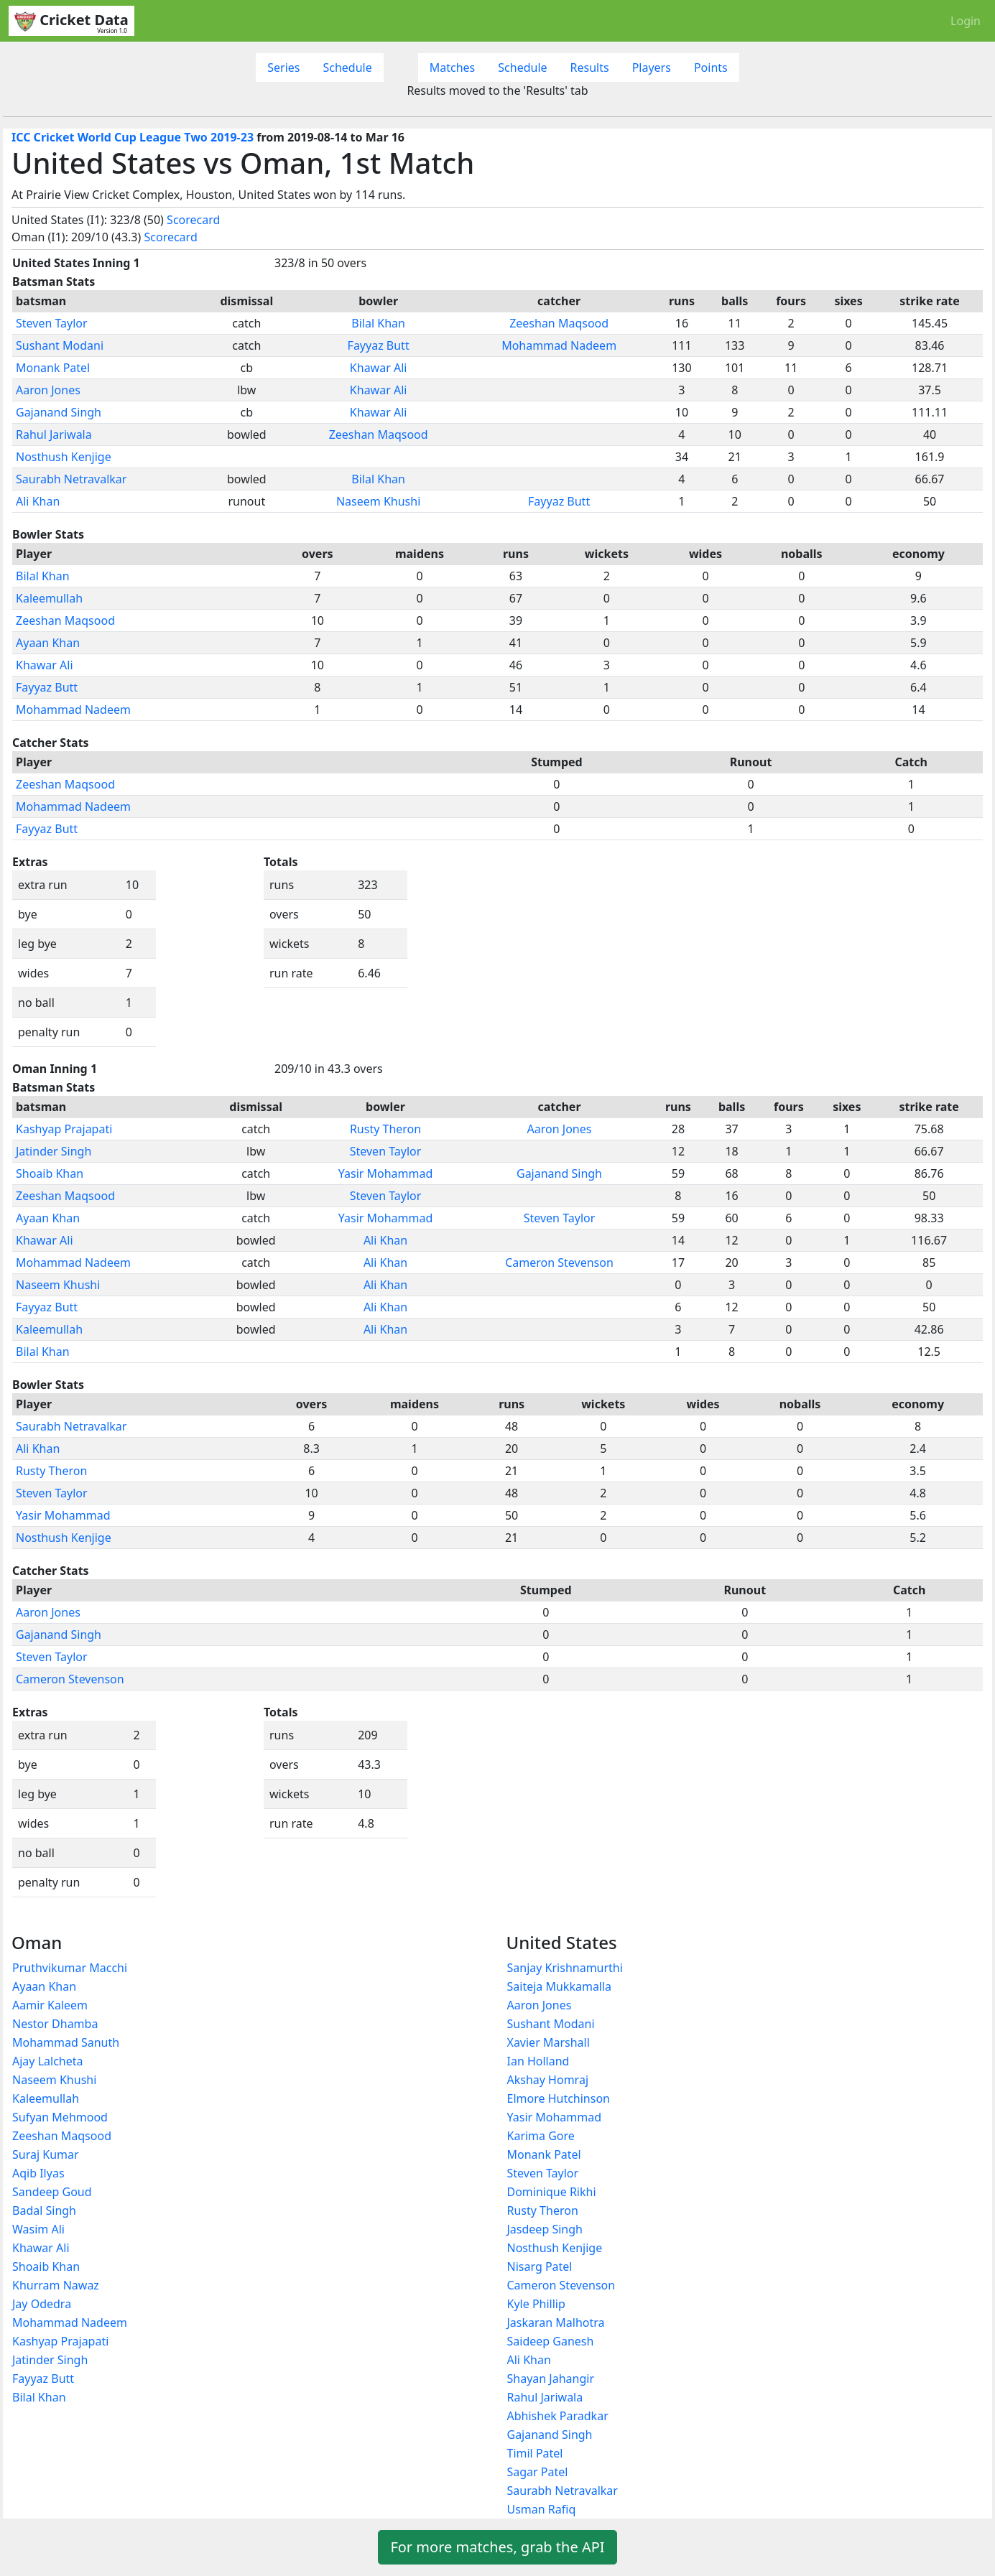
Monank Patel (53, 368)
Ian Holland (538, 2061)
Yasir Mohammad (385, 1173)
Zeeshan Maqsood (558, 323)
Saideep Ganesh (550, 2341)
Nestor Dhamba (55, 2024)
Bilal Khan (378, 323)
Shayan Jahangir (551, 2378)
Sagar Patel (537, 2472)
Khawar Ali (378, 368)
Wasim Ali (38, 2229)
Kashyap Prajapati (64, 1129)
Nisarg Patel (540, 2266)
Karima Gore (541, 2136)
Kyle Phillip (536, 2304)
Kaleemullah (49, 598)
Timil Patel (535, 2453)
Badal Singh (44, 2210)
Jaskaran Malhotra (556, 2322)
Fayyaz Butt (378, 345)
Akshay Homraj (548, 2080)
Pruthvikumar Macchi (69, 1968)
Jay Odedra (41, 2304)
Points (711, 67)
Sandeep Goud (52, 2192)
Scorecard (193, 220)
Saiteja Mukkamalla (559, 1986)
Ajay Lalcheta (47, 2061)
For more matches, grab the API (497, 2547)
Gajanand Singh (58, 412)
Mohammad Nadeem (558, 345)
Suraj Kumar (45, 2154)
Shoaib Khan (49, 1173)
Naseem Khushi (378, 501)
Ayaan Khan (48, 643)
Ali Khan (38, 501)
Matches (453, 67)
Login (965, 21)
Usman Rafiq (541, 2509)
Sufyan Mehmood (60, 2117)
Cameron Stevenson (559, 1262)
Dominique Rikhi (551, 2192)
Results (589, 67)
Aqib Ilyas (38, 2173)
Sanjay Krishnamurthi (565, 1968)
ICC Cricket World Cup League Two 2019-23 (132, 137)
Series (283, 67)
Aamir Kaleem (50, 2005)
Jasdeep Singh (545, 2229)
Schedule (347, 67)
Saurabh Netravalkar (71, 479)
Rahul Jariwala (54, 434)
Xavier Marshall (548, 2042)
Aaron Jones (48, 390)
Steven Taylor (52, 323)
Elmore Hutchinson (558, 2098)
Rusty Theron (385, 1129)
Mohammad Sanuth (65, 2042)
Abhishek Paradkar (557, 2416)
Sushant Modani (59, 345)
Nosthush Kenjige (63, 457)
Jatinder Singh (53, 1151)
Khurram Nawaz (55, 2285)
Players (651, 67)
